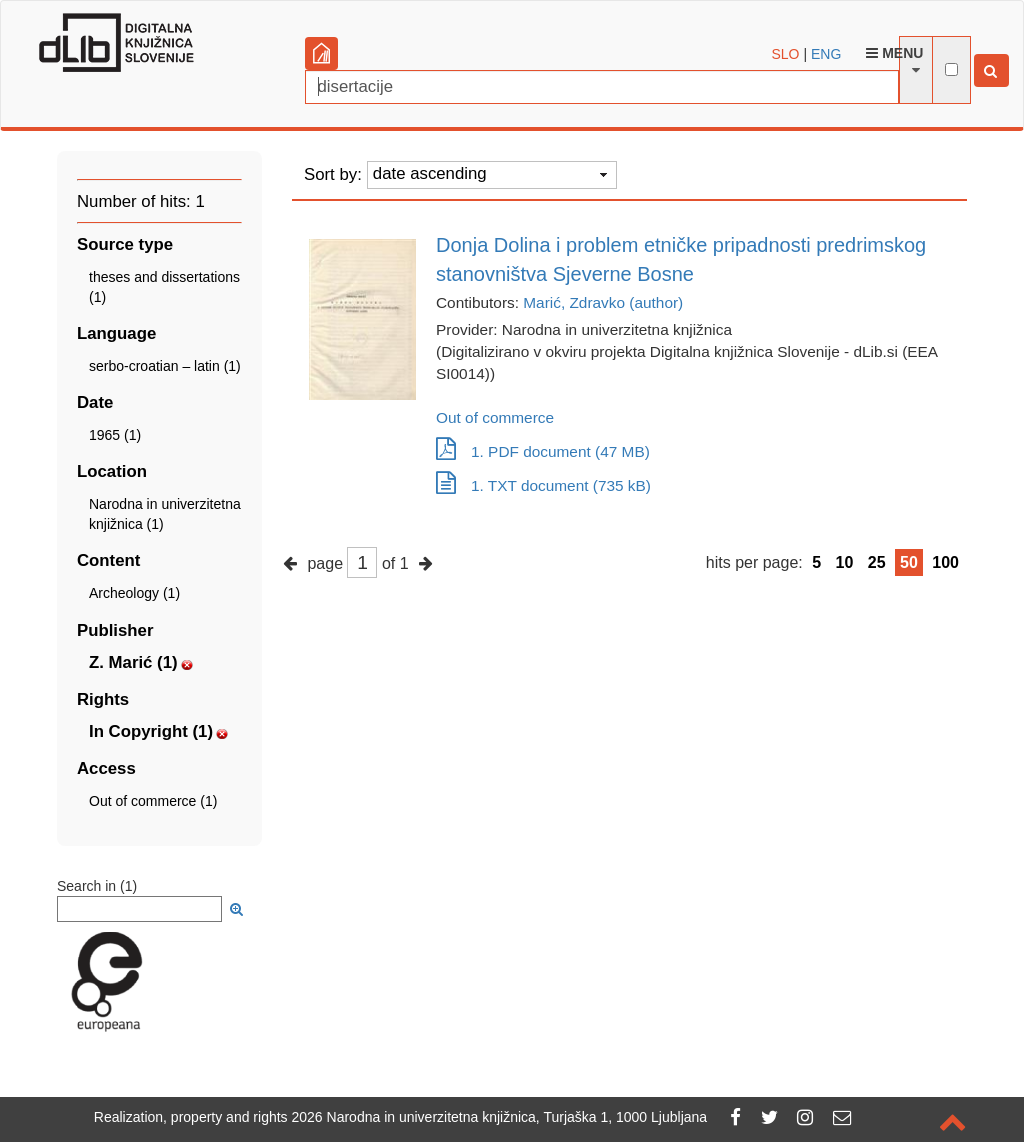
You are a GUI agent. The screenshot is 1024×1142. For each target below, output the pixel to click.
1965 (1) (115, 435)
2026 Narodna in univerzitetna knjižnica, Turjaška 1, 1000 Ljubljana (500, 1117)
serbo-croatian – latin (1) (165, 366)
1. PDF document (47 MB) (543, 451)
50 (909, 562)
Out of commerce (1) (153, 801)
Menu (894, 53)
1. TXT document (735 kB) (543, 485)
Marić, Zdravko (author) (603, 302)
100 (945, 562)
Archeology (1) (134, 593)
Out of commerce (495, 417)
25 (877, 562)
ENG (826, 54)
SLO (786, 54)
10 (845, 562)
